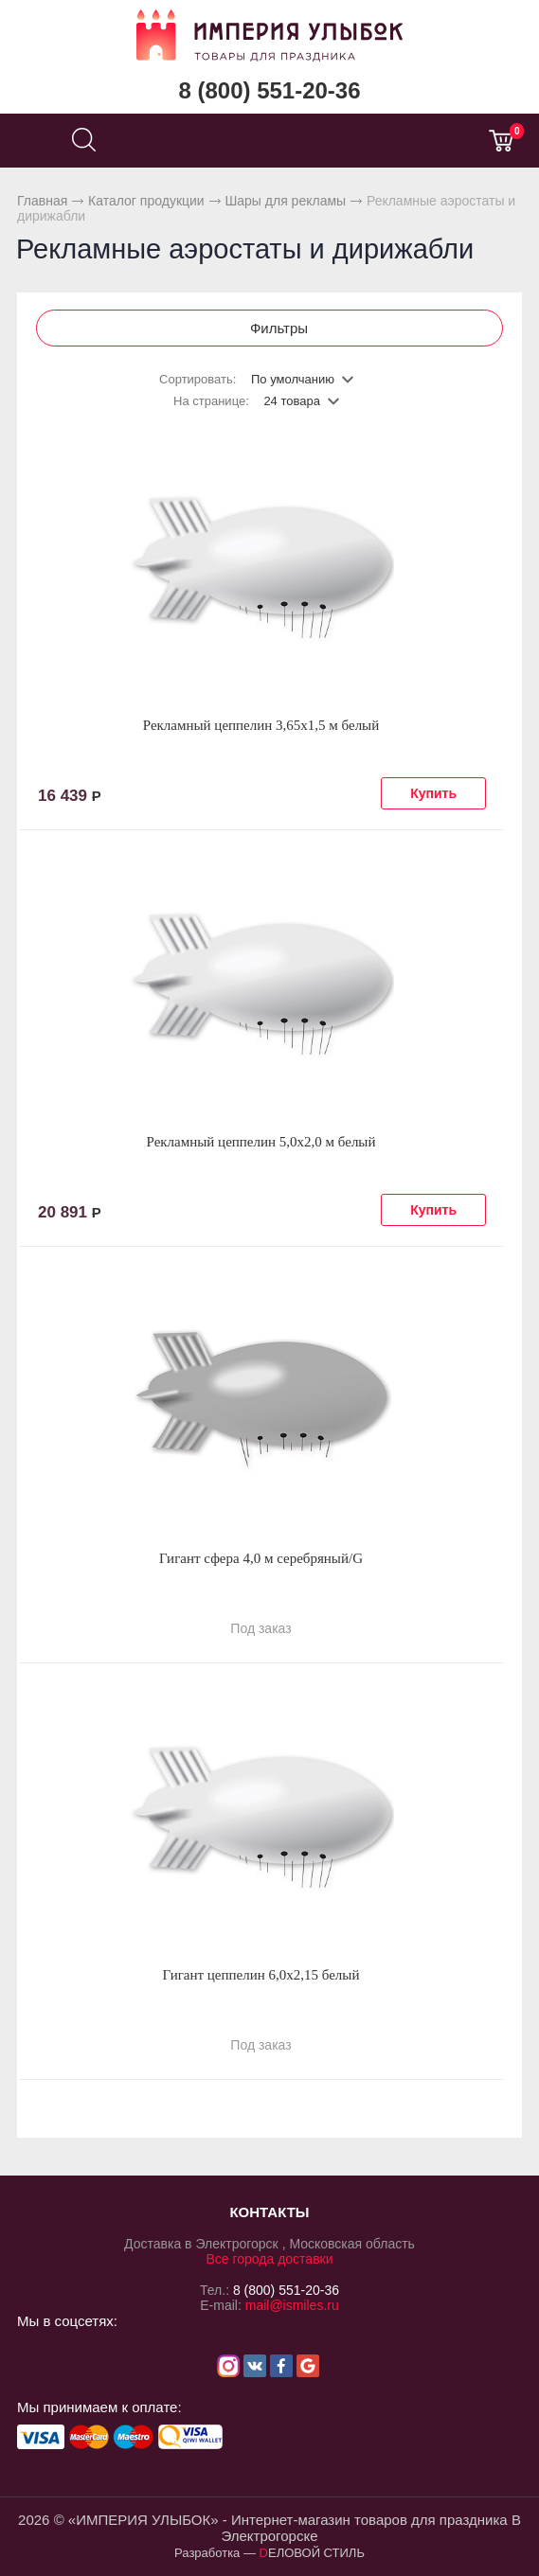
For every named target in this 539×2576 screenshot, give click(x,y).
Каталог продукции (146, 200)
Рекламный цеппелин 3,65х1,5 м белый (261, 725)
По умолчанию (292, 379)
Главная (42, 200)
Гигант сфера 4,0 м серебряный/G (261, 1558)
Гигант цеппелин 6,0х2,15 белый (261, 1974)
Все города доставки (269, 2258)
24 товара (291, 401)
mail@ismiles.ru (292, 2305)
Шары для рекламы (285, 200)
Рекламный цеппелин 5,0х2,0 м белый (261, 1141)
